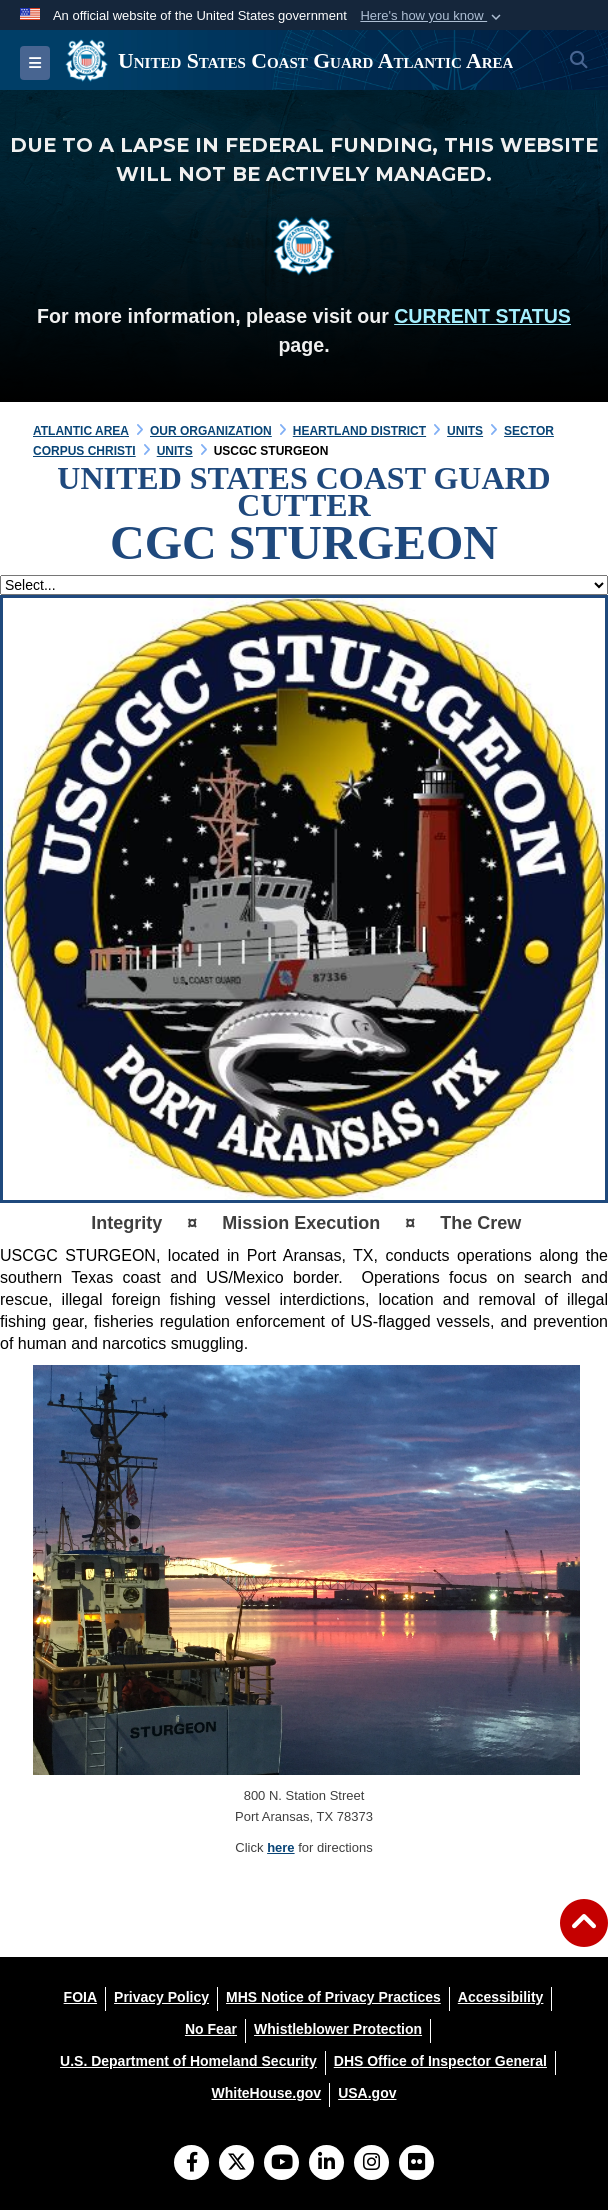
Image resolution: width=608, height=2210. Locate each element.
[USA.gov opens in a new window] (367, 2093)
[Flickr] (416, 2164)
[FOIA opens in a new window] (80, 1997)
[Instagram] (371, 2164)
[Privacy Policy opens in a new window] (161, 1997)
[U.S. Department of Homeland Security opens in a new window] (188, 2061)
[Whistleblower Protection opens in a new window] (338, 2029)
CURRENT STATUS (482, 316)
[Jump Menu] (304, 585)
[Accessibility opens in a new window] (501, 1997)
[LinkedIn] (326, 2164)
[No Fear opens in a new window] (211, 2029)
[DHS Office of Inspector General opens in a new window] (440, 2061)
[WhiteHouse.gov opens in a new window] (266, 2093)
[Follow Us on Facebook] (191, 2164)
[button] (432, 16)
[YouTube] (281, 2164)
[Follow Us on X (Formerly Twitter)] (236, 2164)
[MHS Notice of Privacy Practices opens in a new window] (333, 1997)
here (280, 1847)
